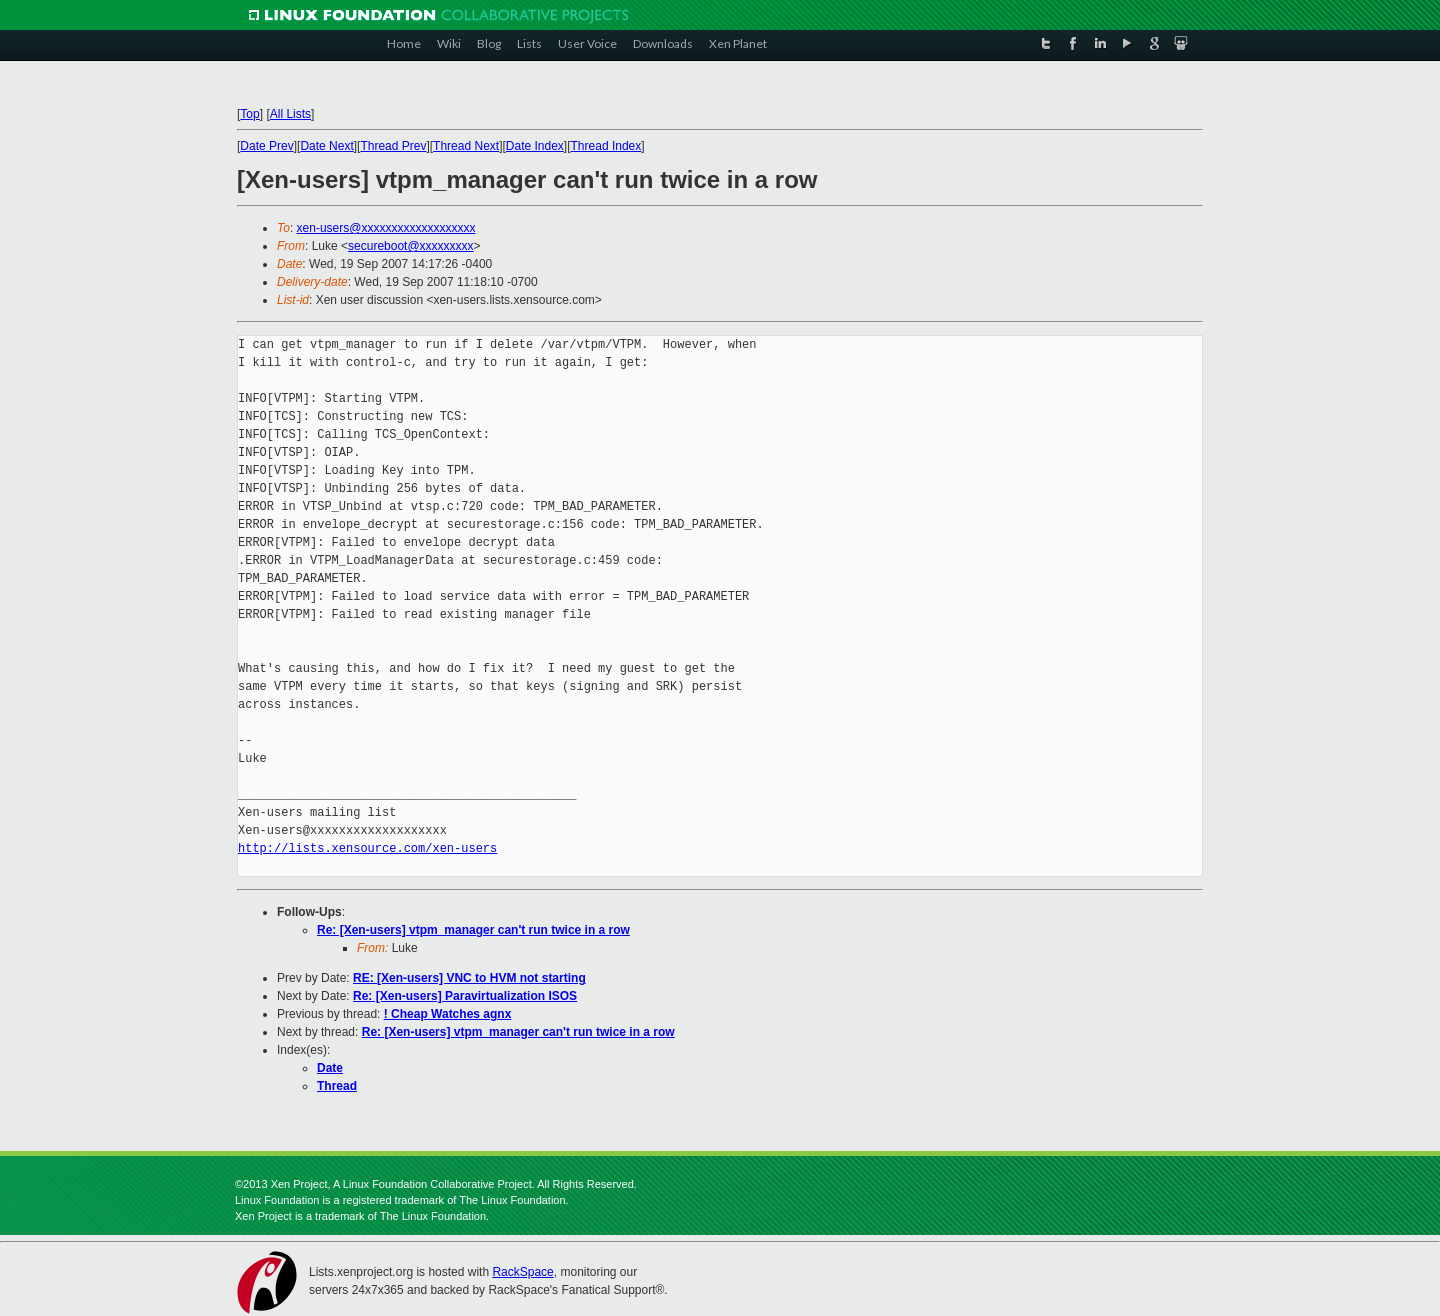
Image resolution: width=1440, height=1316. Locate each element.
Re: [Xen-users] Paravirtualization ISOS (465, 996)
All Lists (290, 114)
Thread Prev (393, 146)
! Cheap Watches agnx (448, 1014)
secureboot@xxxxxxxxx (411, 246)
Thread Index (606, 146)
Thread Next (466, 146)
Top (249, 114)
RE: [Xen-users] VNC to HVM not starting (469, 978)
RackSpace (522, 1272)
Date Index (535, 146)
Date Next (326, 146)
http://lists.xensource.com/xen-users (367, 848)
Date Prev (266, 146)
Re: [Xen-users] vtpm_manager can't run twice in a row (473, 930)
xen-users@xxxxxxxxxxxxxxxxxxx (386, 228)
